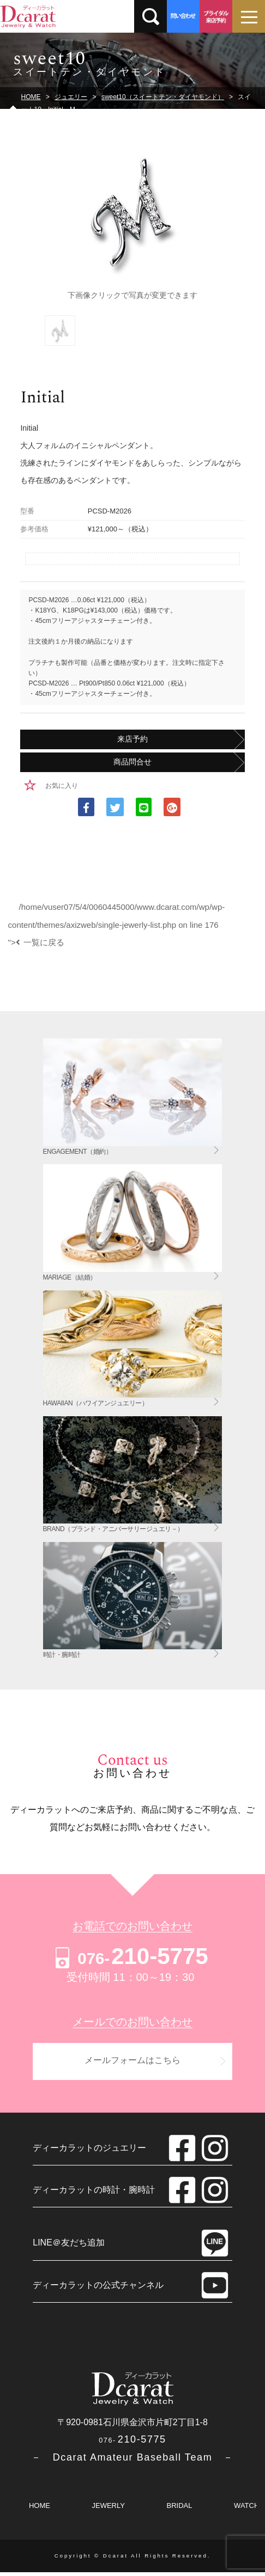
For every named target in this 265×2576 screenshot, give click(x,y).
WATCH (246, 2509)
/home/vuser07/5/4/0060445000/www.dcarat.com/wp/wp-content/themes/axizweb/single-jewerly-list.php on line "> (116, 924)
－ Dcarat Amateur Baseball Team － (132, 2461)
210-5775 (130, 1956)
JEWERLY (108, 2509)
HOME (39, 2509)
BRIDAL (179, 2509)
